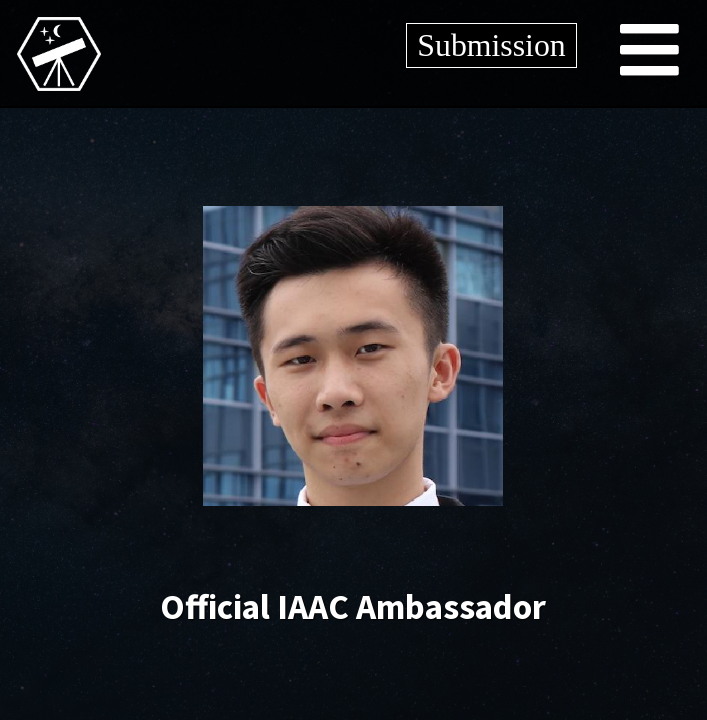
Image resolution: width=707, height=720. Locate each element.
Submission (491, 45)
